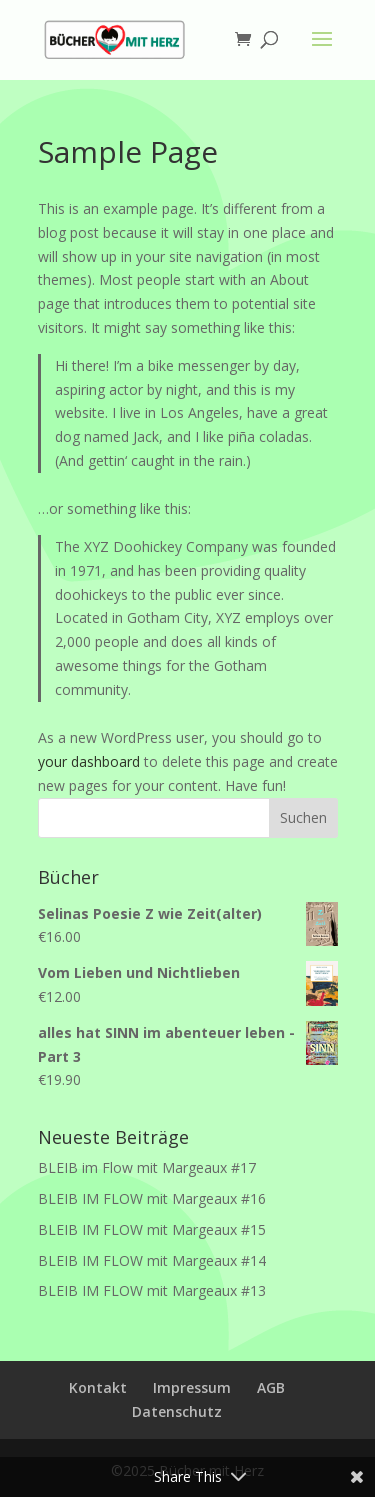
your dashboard (89, 761)
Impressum (192, 1387)
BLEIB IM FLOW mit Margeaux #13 (152, 1290)
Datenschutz (177, 1411)
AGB (271, 1387)
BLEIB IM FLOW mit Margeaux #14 (152, 1260)
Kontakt (98, 1387)
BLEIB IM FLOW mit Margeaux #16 (152, 1198)
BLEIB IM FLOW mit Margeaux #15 (152, 1229)
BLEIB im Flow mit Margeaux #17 (147, 1167)
